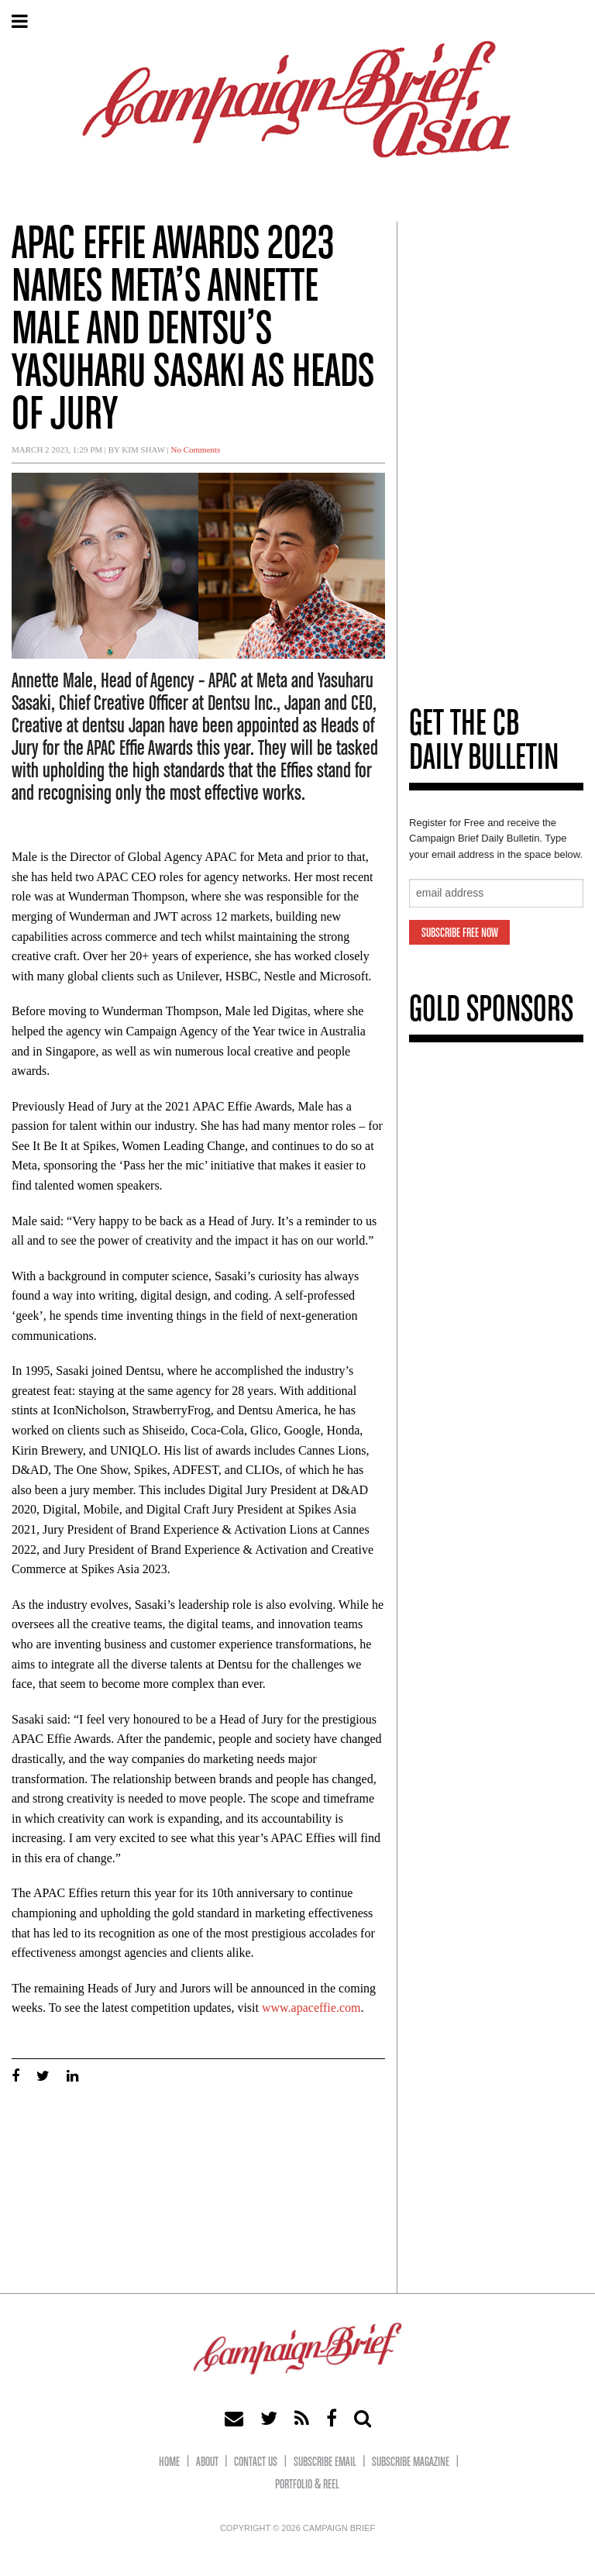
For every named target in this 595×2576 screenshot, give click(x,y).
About (207, 2462)
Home (169, 2462)
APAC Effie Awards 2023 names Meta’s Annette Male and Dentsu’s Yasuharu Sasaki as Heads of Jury (193, 330)
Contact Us (255, 2462)
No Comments (196, 449)
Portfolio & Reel (307, 2485)
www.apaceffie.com (311, 2007)
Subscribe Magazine (410, 2462)
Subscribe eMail (325, 2462)
